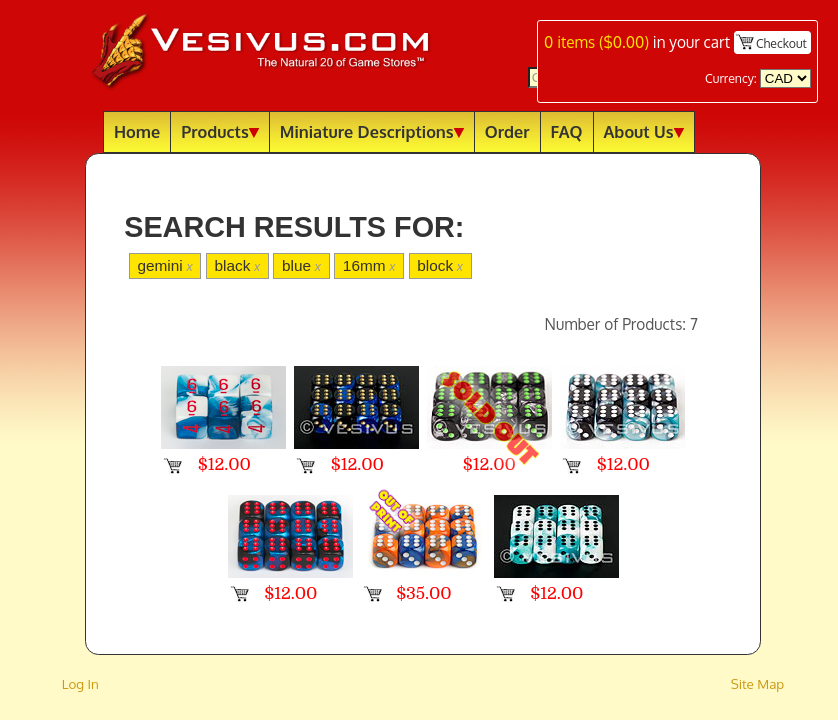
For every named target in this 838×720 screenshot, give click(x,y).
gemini (164, 265)
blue (301, 265)
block (440, 265)
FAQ (567, 131)
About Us (644, 131)
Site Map (758, 683)
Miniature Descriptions (372, 131)
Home (137, 131)
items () (596, 42)
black (237, 265)
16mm (369, 265)
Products (220, 131)
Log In (80, 683)
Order (507, 131)
